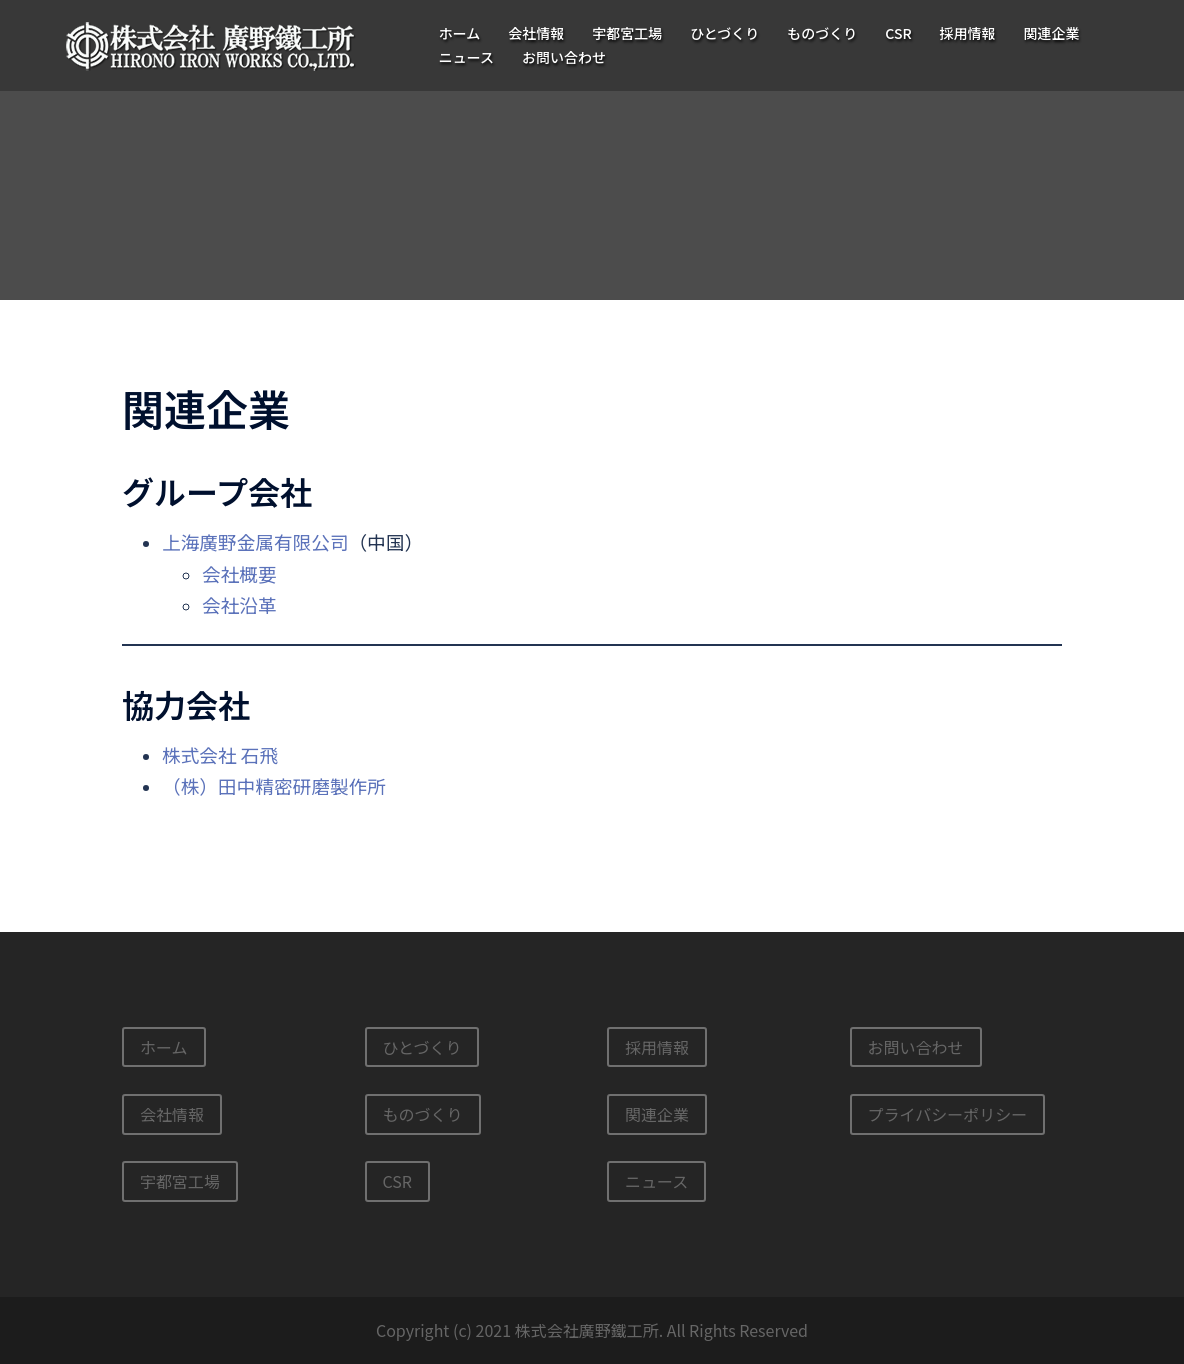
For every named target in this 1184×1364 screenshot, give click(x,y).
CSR (898, 33)
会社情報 (536, 33)
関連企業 (1052, 33)
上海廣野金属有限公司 (255, 541)
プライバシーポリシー (948, 1114)
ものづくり (822, 33)
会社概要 (239, 573)
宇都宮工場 (627, 33)
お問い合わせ (564, 57)
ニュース (466, 57)
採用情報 (968, 33)
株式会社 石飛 (220, 754)
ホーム (460, 33)
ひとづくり (724, 33)
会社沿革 (239, 604)
